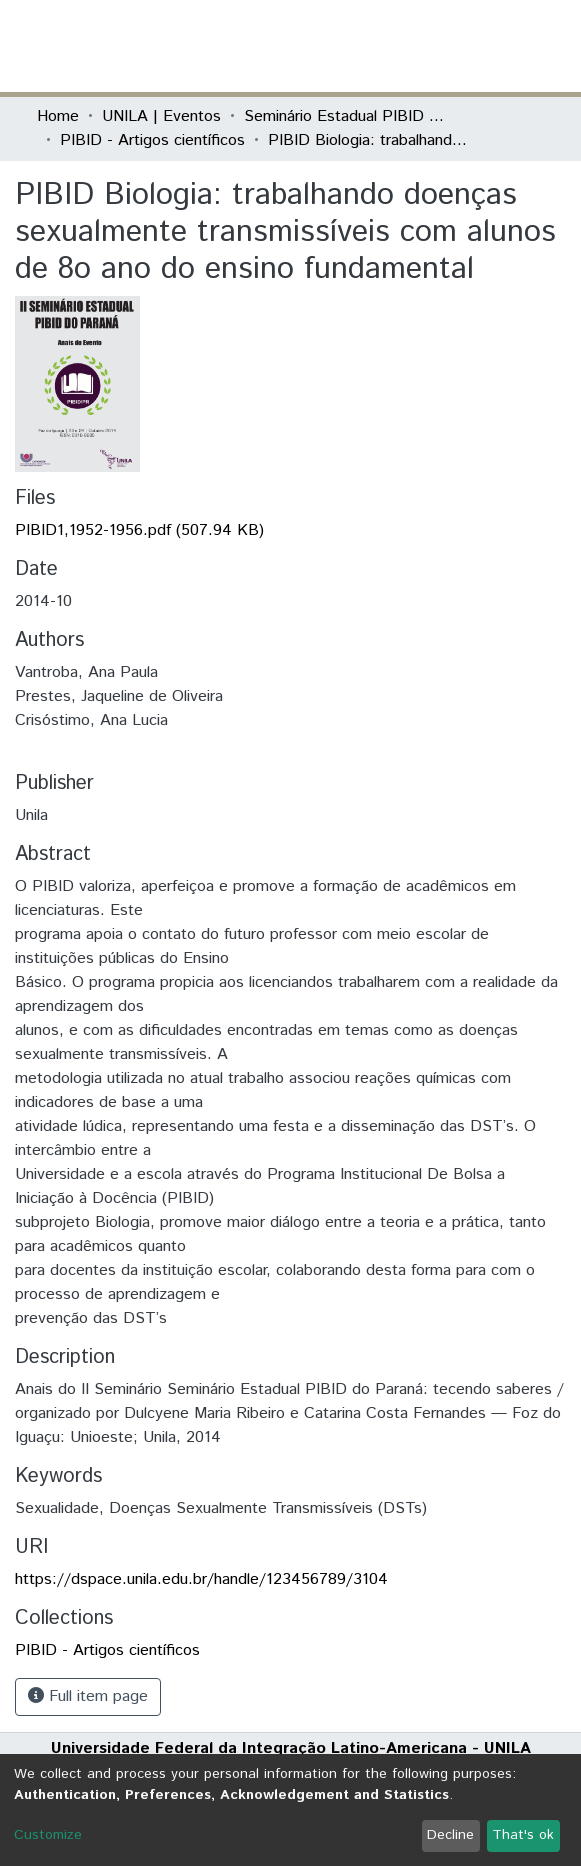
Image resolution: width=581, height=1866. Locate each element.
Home (58, 116)
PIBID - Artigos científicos (152, 140)
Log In (470, 45)
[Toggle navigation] (533, 46)
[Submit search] (399, 46)
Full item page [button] (88, 1696)
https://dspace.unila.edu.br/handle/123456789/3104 (201, 1579)
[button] (428, 46)
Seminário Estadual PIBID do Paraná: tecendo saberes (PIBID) (344, 116)
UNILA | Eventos (161, 116)
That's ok (523, 1835)
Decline (450, 1835)
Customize (48, 1835)
